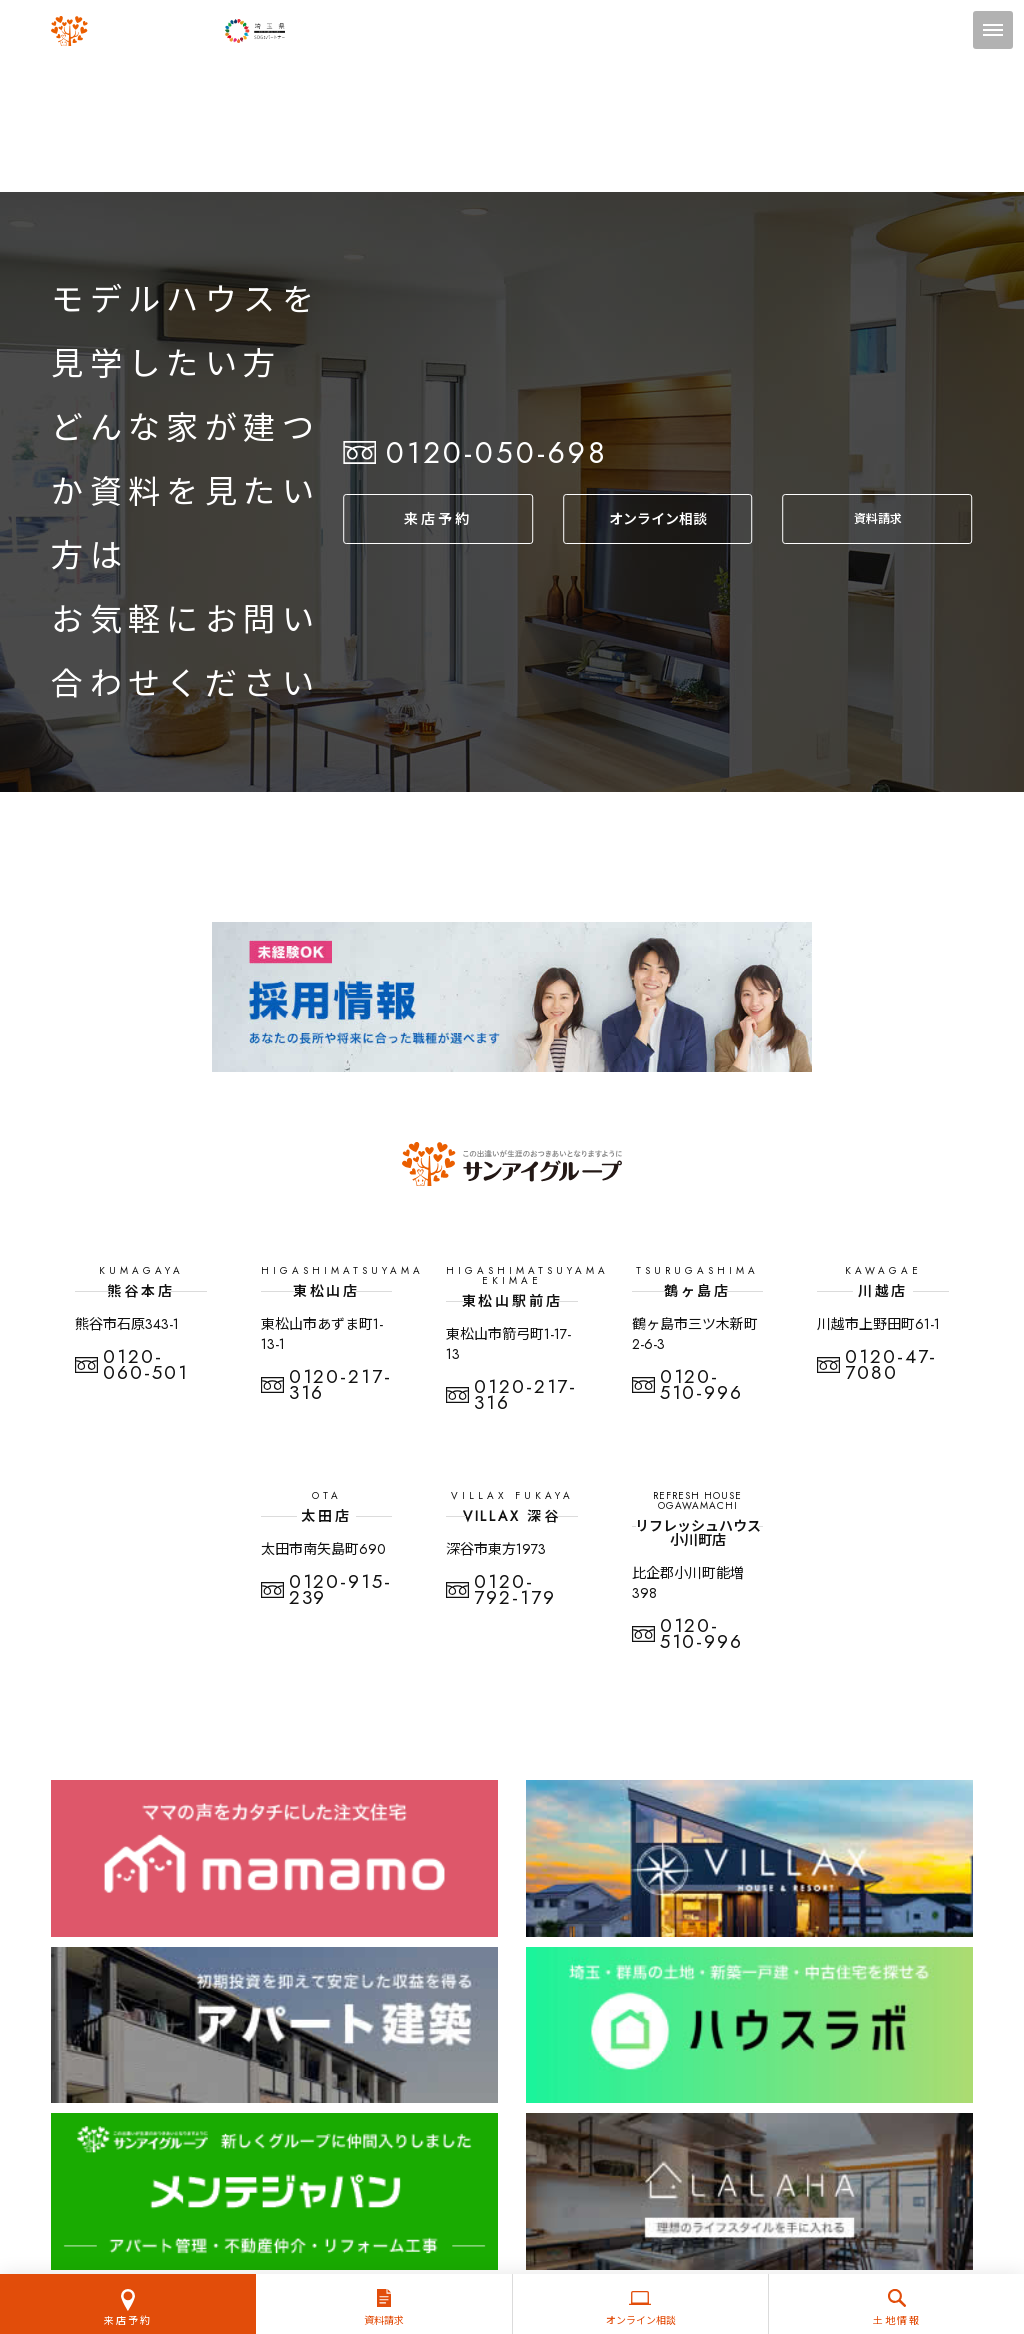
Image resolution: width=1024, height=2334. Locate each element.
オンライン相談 (657, 518)
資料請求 (877, 518)
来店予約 (437, 518)
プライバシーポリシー (512, 2126)
